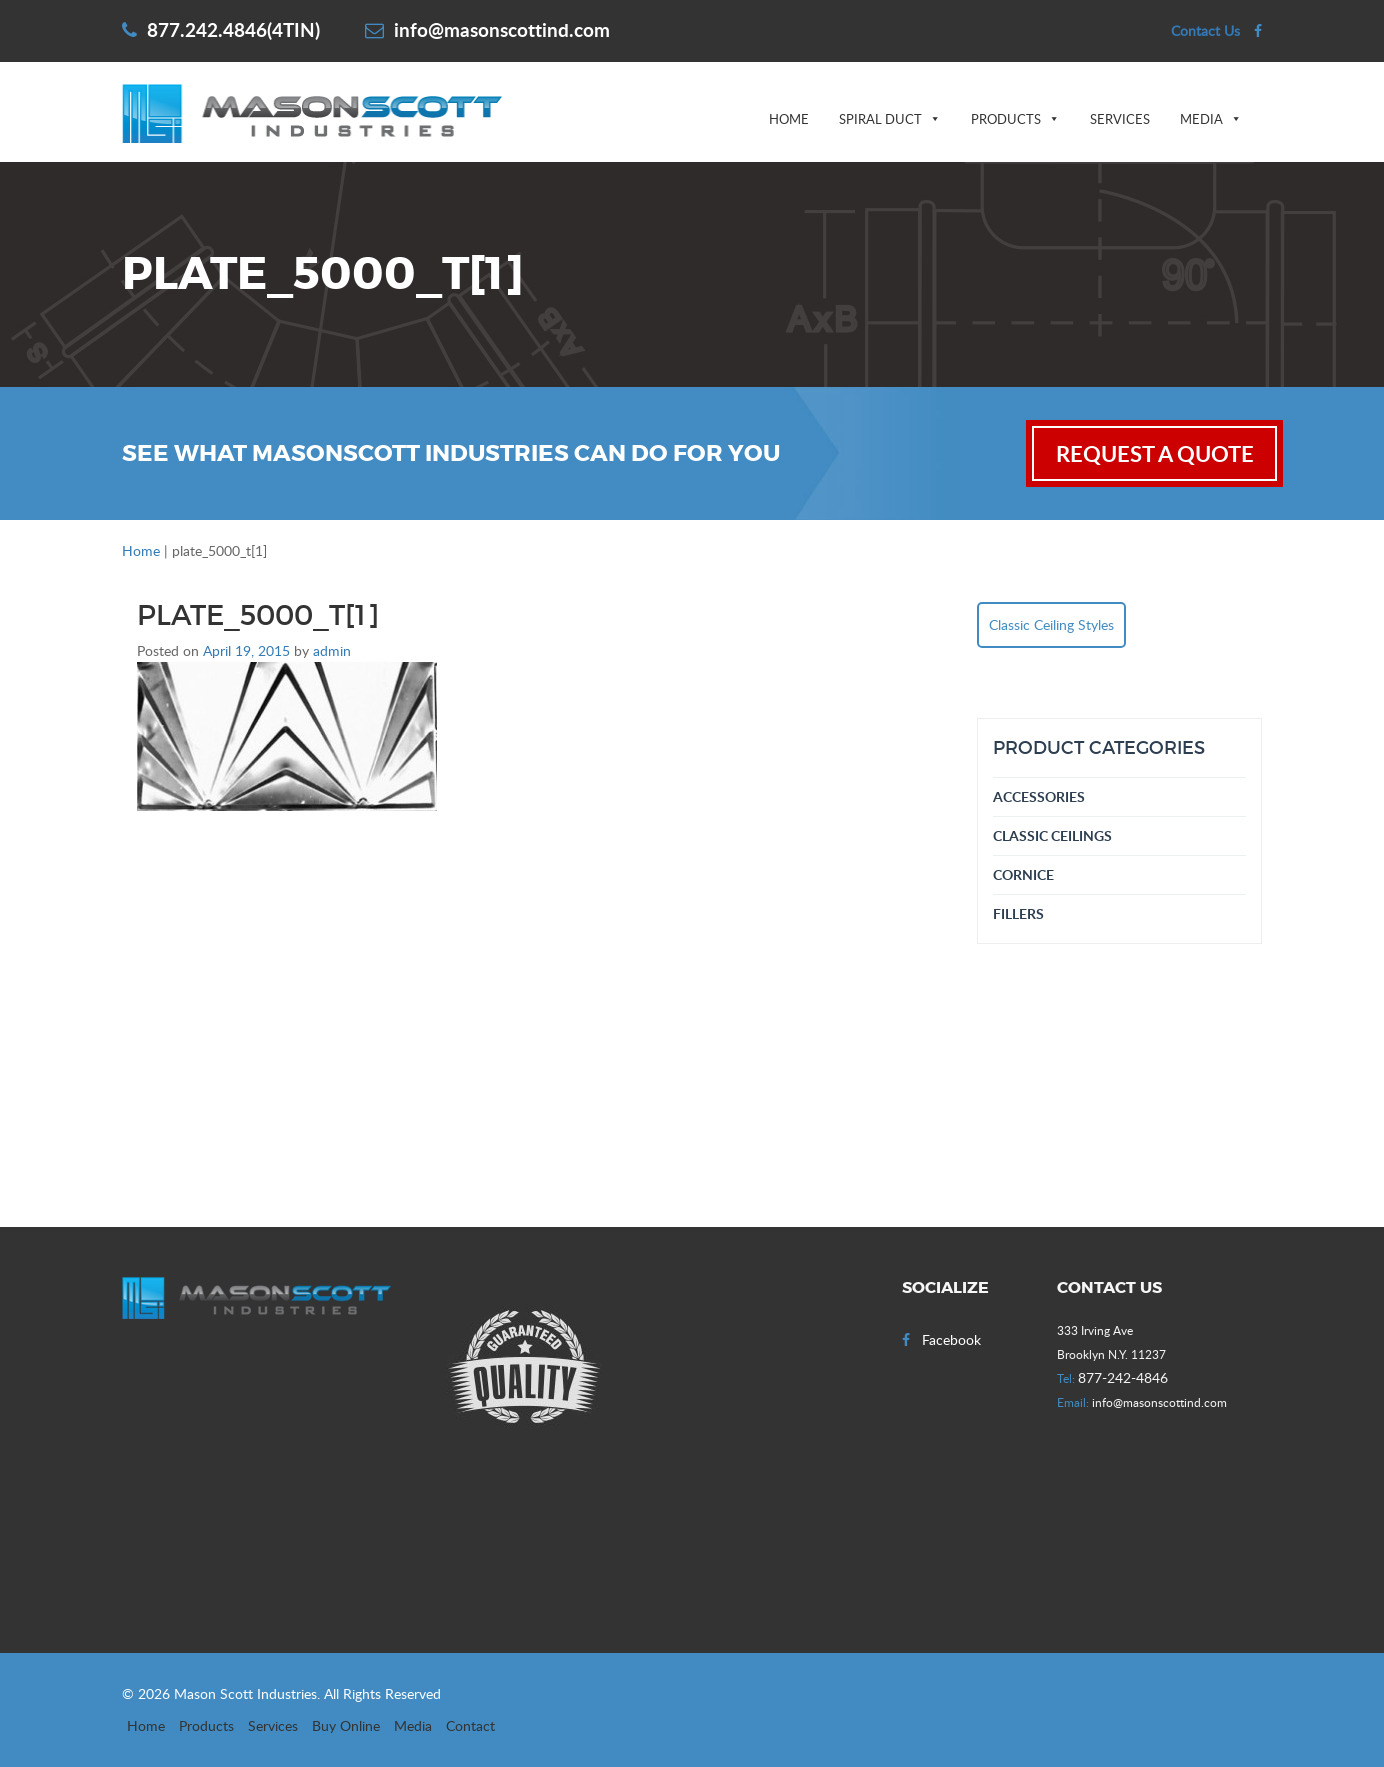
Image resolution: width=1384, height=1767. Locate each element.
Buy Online (346, 1725)
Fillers (1018, 913)
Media (1201, 119)
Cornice (1023, 874)
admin (332, 650)
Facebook (941, 1339)
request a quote (1155, 453)
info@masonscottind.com (487, 29)
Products (1006, 119)
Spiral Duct (880, 119)
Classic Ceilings (1052, 835)
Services (1120, 119)
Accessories (1039, 796)
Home (789, 119)
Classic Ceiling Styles (1051, 624)
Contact (470, 1725)
